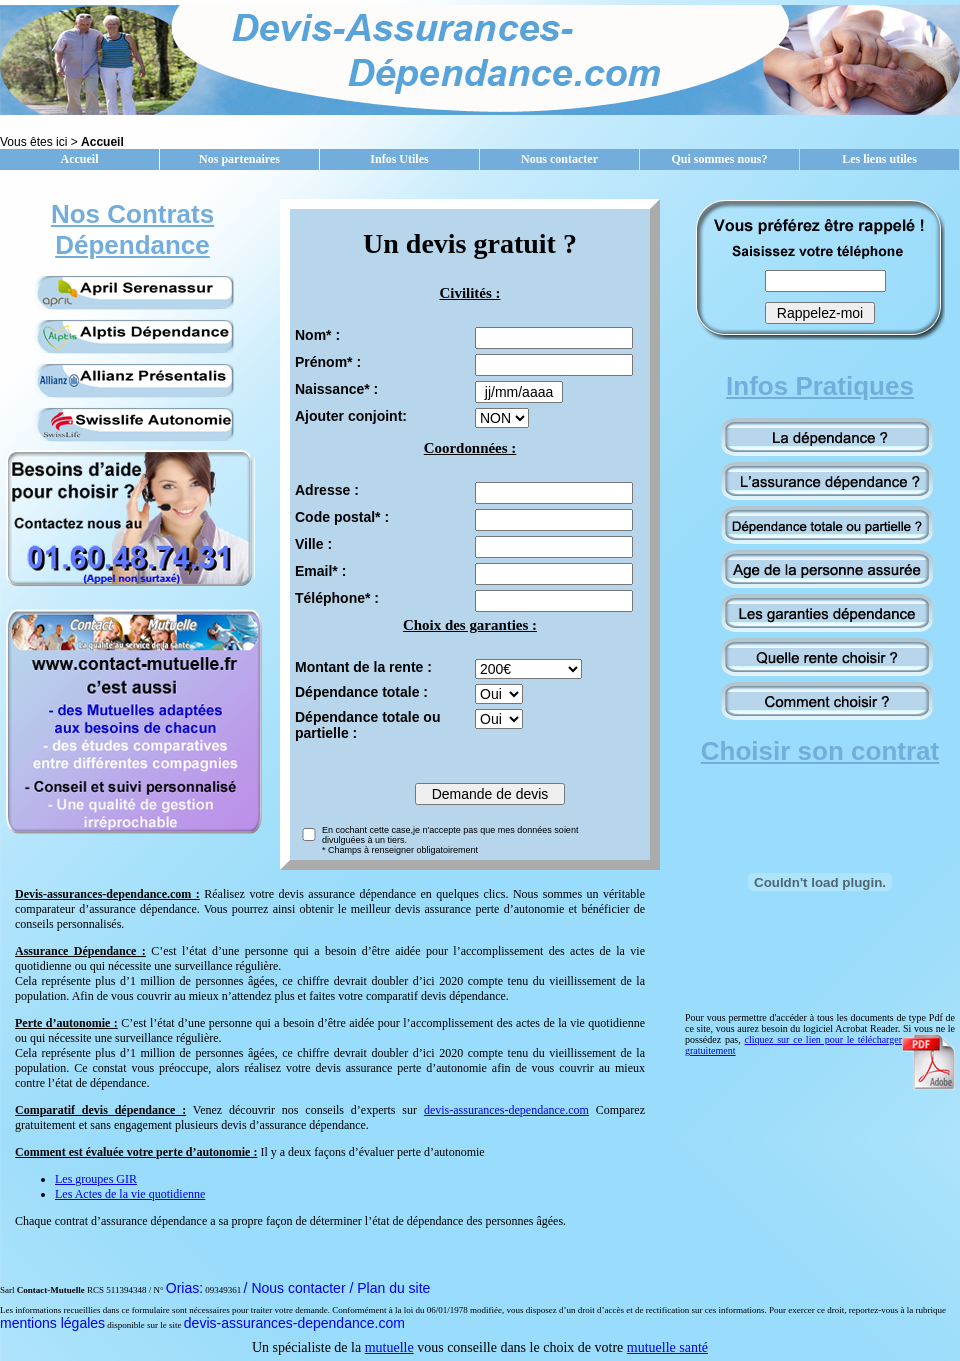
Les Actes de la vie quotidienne (130, 1194)
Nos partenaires (239, 159)
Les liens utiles (879, 159)
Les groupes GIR (96, 1179)
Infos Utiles (399, 159)
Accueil (80, 159)
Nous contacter (559, 159)
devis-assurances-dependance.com (506, 1110)
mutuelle (389, 1347)
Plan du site (393, 1288)
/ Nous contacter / (301, 1288)
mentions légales (52, 1323)
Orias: (184, 1288)
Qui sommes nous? (719, 159)
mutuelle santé (667, 1347)
